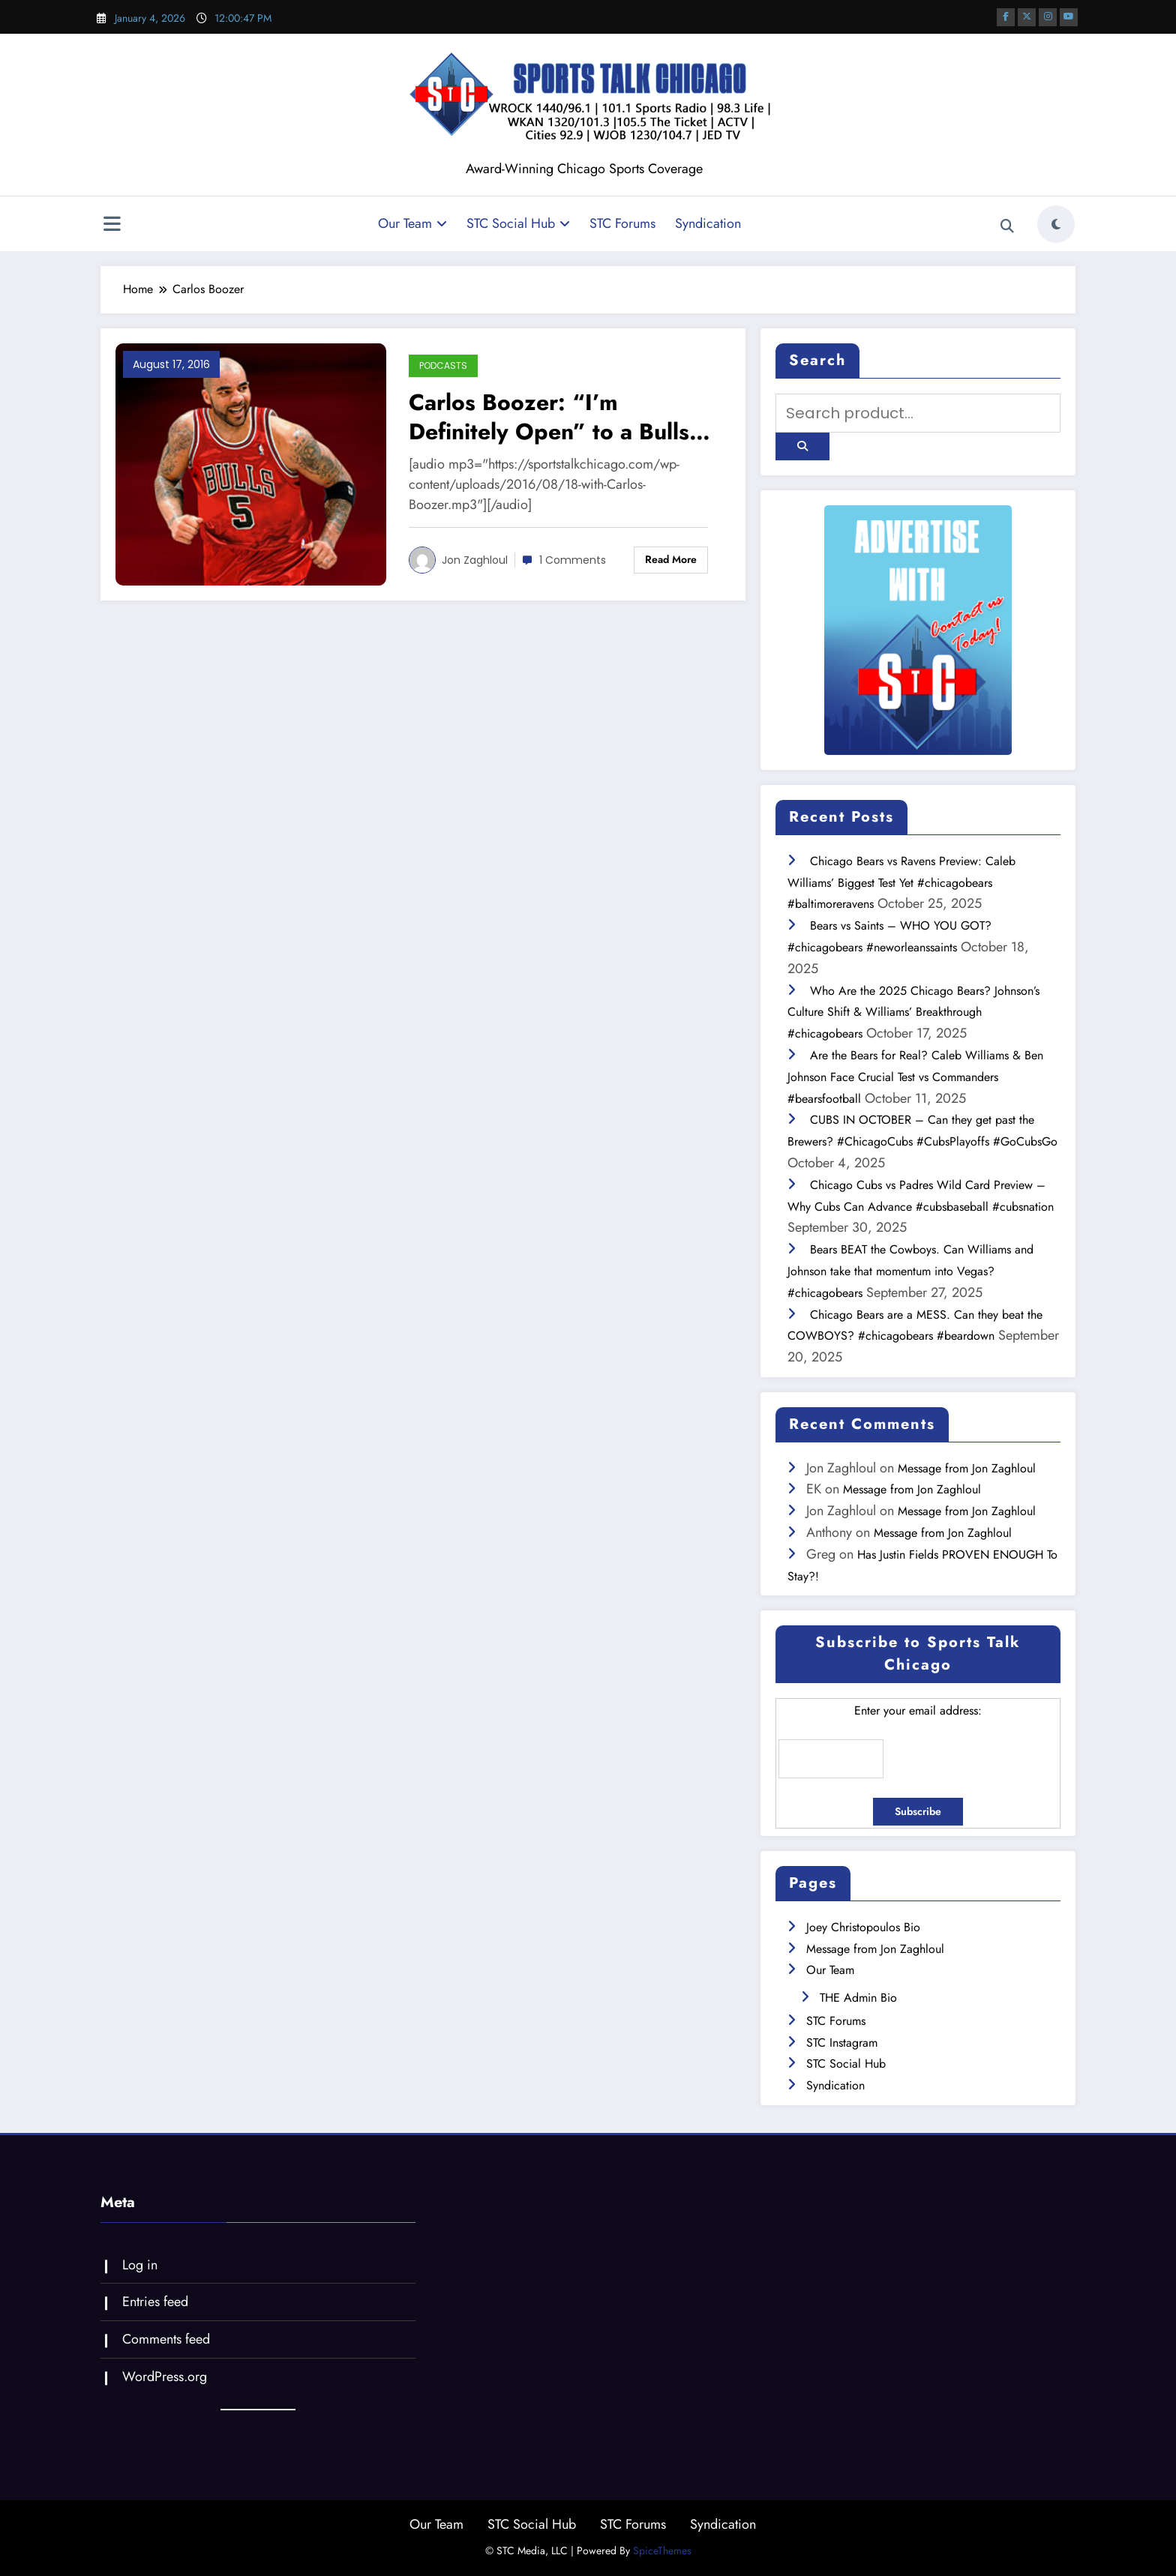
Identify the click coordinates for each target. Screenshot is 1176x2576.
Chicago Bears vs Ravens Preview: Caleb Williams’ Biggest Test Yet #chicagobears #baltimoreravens (902, 882)
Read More (671, 559)
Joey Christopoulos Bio (863, 1927)
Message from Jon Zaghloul (967, 1468)
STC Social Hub (518, 223)
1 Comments (572, 560)
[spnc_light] (1056, 224)
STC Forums (623, 223)
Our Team (412, 223)
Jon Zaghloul (475, 560)
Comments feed (166, 2339)
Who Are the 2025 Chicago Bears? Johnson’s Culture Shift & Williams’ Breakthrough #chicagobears (914, 1012)
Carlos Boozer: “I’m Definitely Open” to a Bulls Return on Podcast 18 (549, 417)
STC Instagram (842, 2042)
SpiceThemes (662, 2550)
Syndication (708, 223)
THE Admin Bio (858, 1997)
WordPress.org (164, 2376)
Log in (140, 2265)
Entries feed (155, 2301)
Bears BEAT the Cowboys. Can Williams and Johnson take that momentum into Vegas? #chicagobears (911, 1271)
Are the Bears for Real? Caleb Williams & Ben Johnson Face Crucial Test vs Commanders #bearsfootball (915, 1077)
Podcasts (443, 365)
